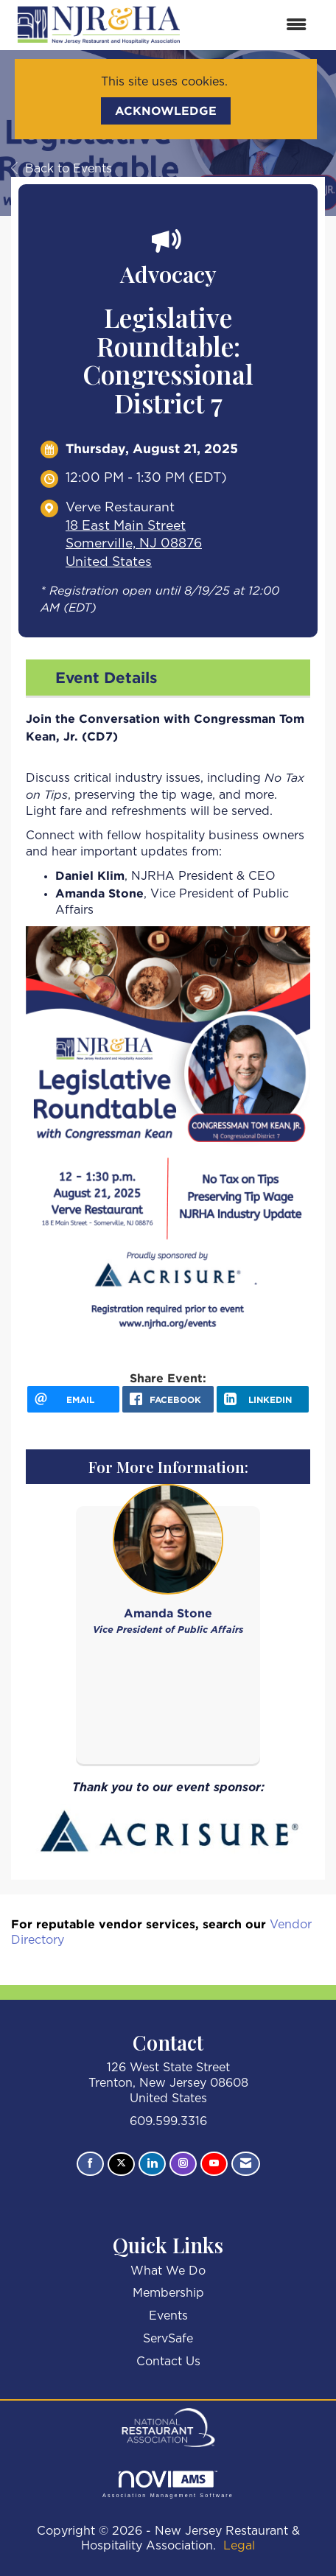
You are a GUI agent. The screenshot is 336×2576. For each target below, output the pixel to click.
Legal (239, 2546)
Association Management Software (168, 2484)
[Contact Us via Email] (245, 2164)
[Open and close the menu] (254, 25)
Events (168, 2316)
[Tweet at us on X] (121, 2164)
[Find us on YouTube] (214, 2164)
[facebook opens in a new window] (168, 1399)
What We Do (168, 2271)
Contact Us (168, 2361)
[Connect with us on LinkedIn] (152, 2164)
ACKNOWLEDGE (166, 110)
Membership (168, 2293)
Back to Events (61, 169)
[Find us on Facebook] (90, 2164)
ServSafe (168, 2339)
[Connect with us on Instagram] (183, 2164)
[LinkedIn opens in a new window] (263, 1399)
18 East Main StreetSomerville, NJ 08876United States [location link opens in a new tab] (134, 544)
